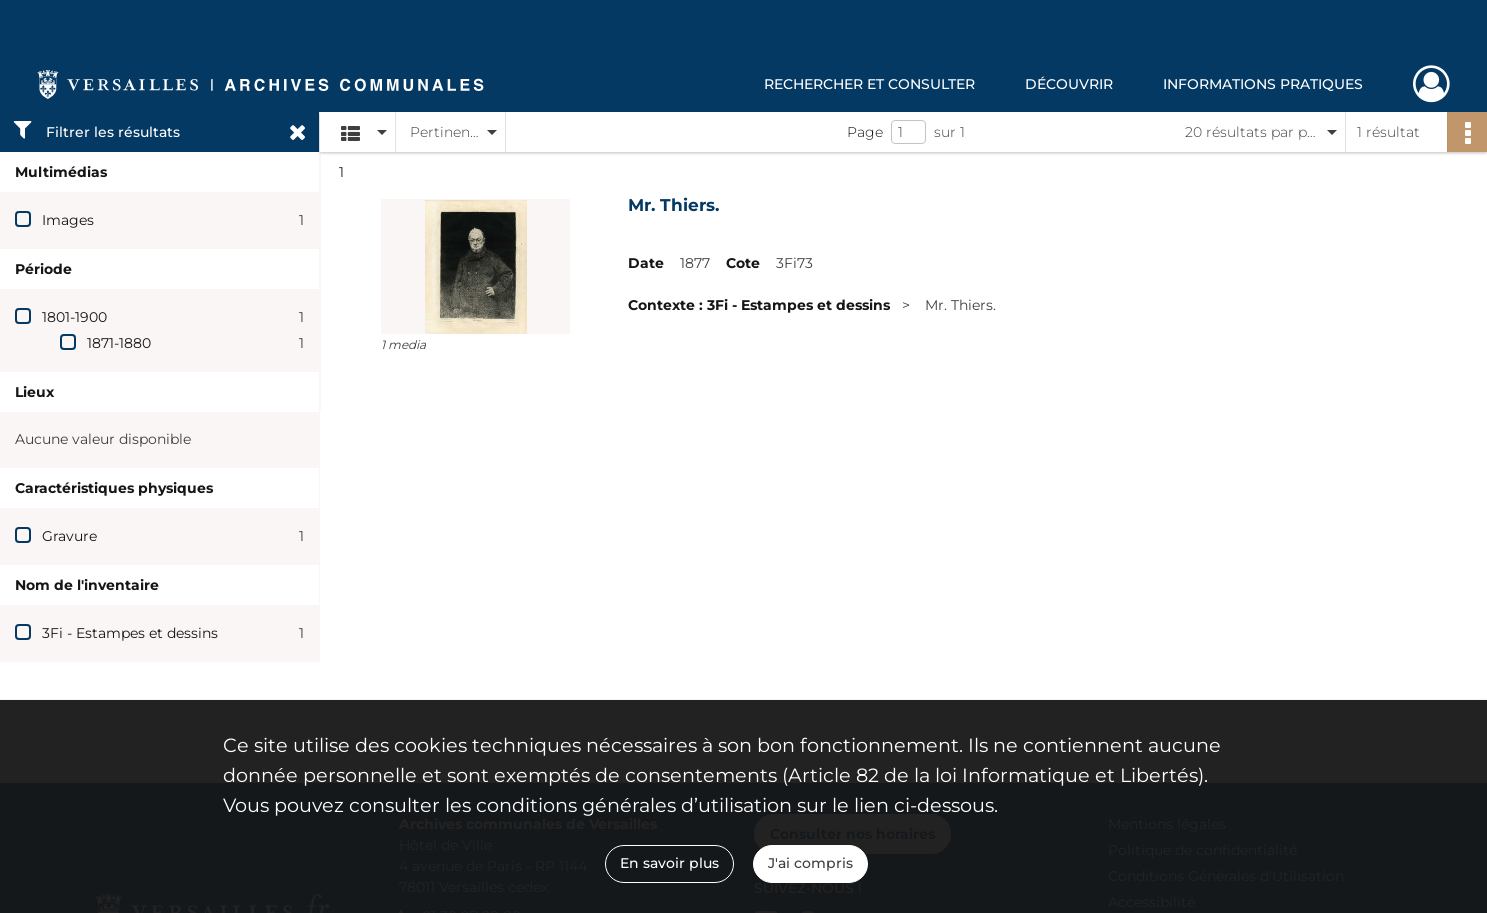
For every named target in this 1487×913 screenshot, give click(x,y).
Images (68, 220)
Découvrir (1069, 84)
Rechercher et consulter (869, 84)
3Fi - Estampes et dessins (130, 633)
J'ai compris (810, 863)
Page (865, 132)
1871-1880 (119, 343)
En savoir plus (669, 863)
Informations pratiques (1263, 84)
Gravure (69, 536)
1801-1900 (74, 317)
